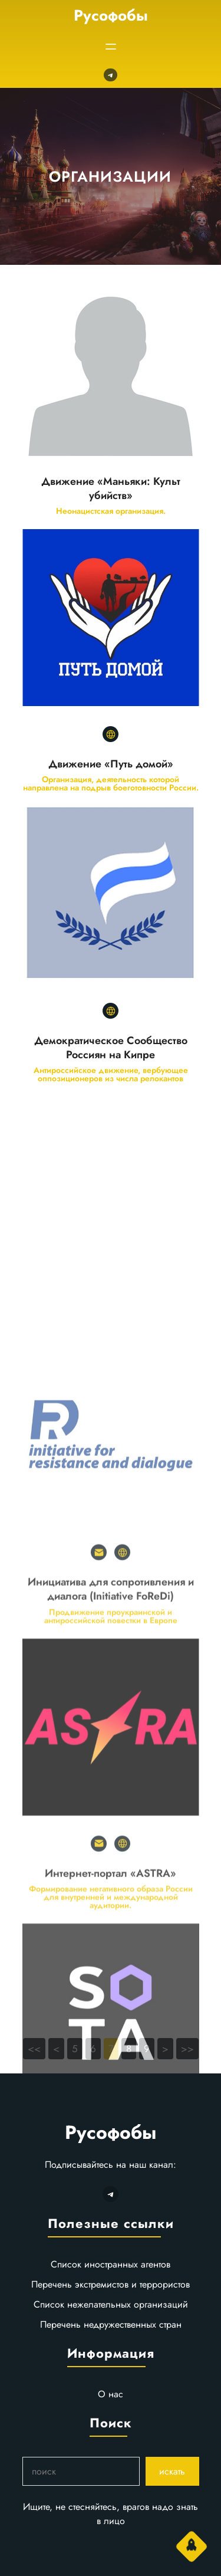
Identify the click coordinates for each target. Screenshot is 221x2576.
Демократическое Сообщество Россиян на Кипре (110, 1047)
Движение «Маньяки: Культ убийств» (110, 488)
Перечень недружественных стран (111, 2324)
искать (172, 2471)
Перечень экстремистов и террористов (110, 2284)
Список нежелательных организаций (111, 2304)
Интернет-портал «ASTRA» (110, 2072)
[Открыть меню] (110, 46)
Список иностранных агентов (110, 2264)
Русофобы (111, 15)
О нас (110, 2394)
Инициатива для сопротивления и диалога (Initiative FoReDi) (111, 1788)
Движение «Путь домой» (110, 764)
